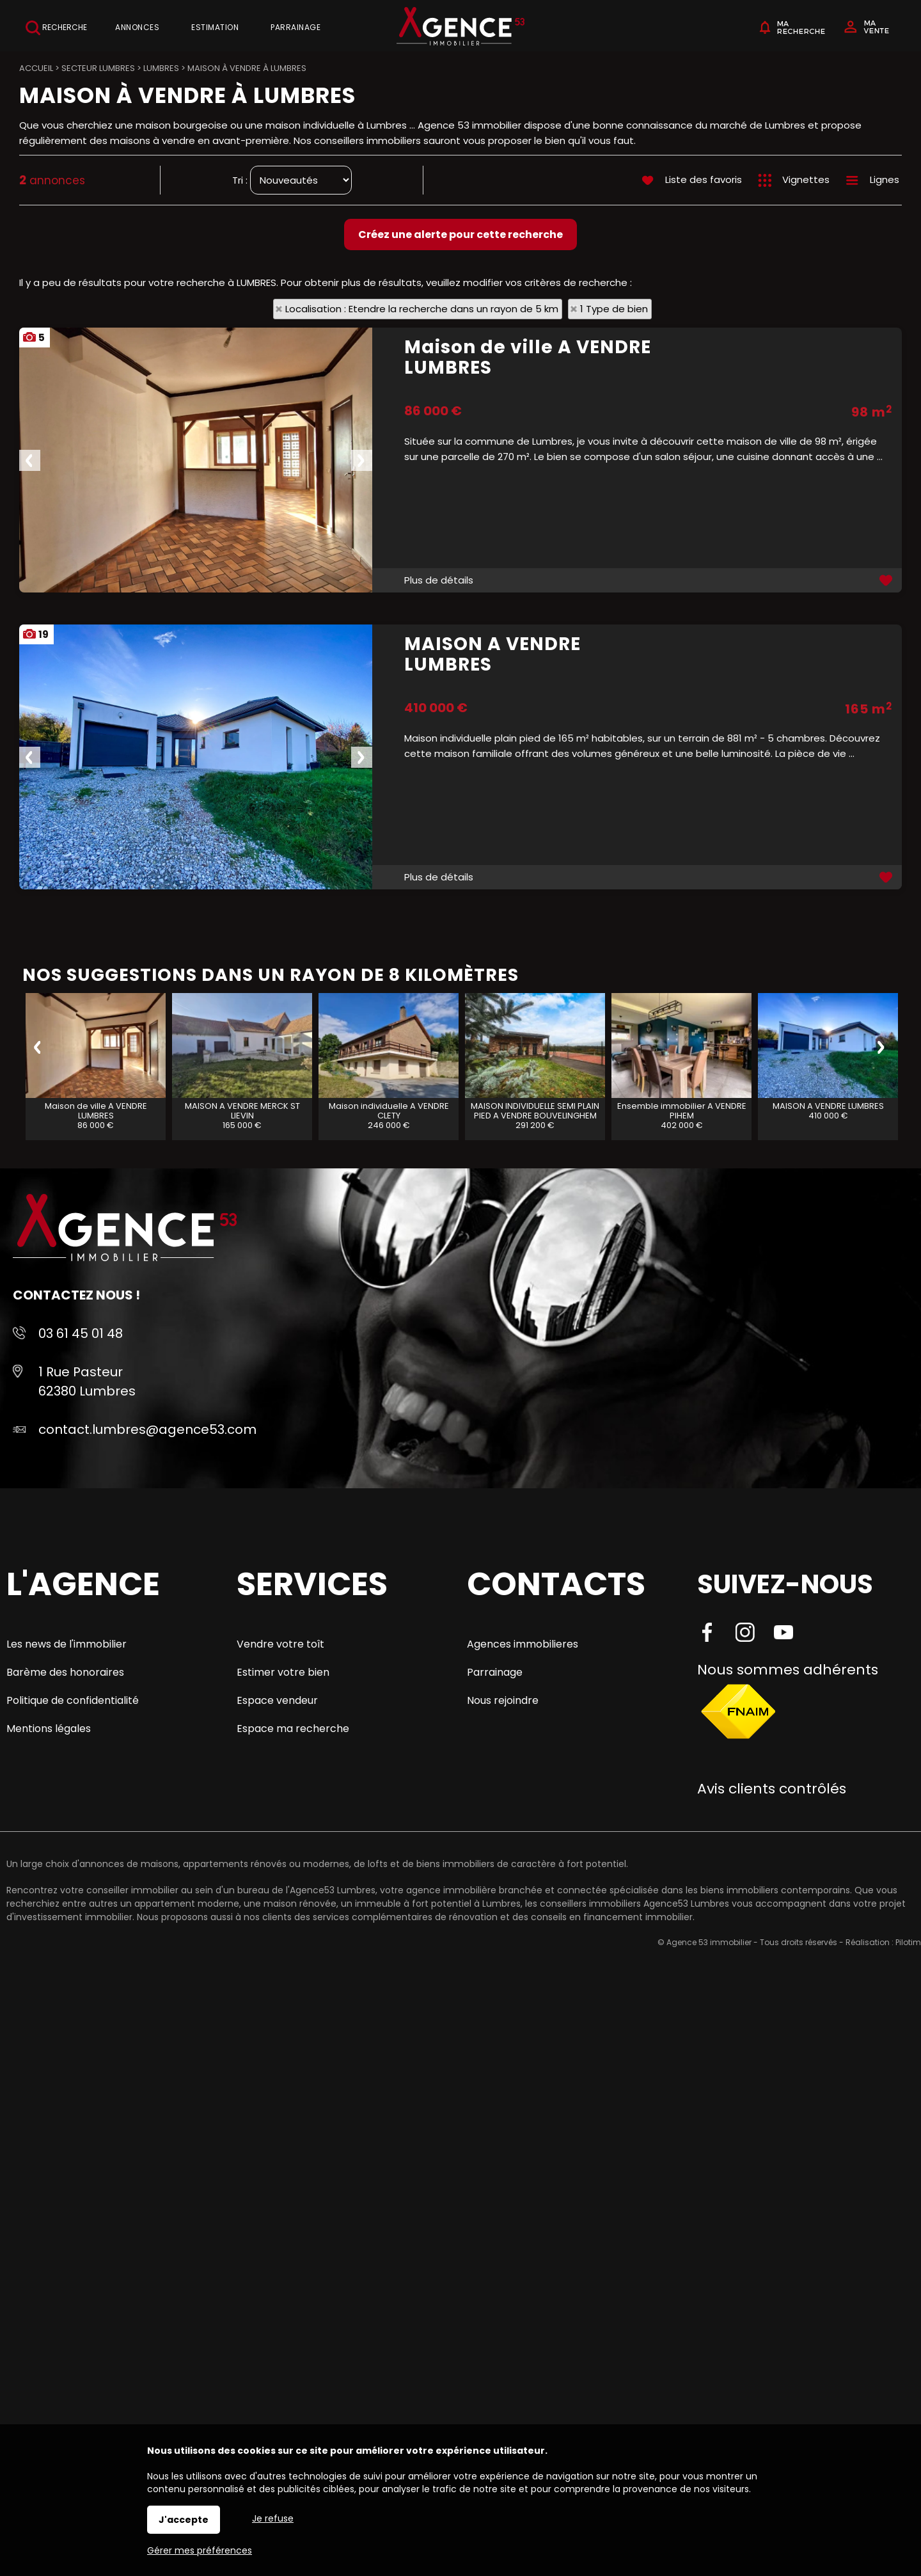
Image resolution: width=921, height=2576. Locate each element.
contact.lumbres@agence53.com (147, 1429)
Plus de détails (438, 580)
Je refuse (273, 2518)
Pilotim (908, 1942)
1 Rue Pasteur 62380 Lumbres (87, 1381)
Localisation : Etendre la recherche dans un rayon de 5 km (421, 308)
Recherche (56, 27)
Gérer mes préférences (199, 2550)
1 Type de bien (614, 308)
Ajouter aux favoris (887, 580)
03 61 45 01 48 (80, 1333)
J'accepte (184, 2519)
